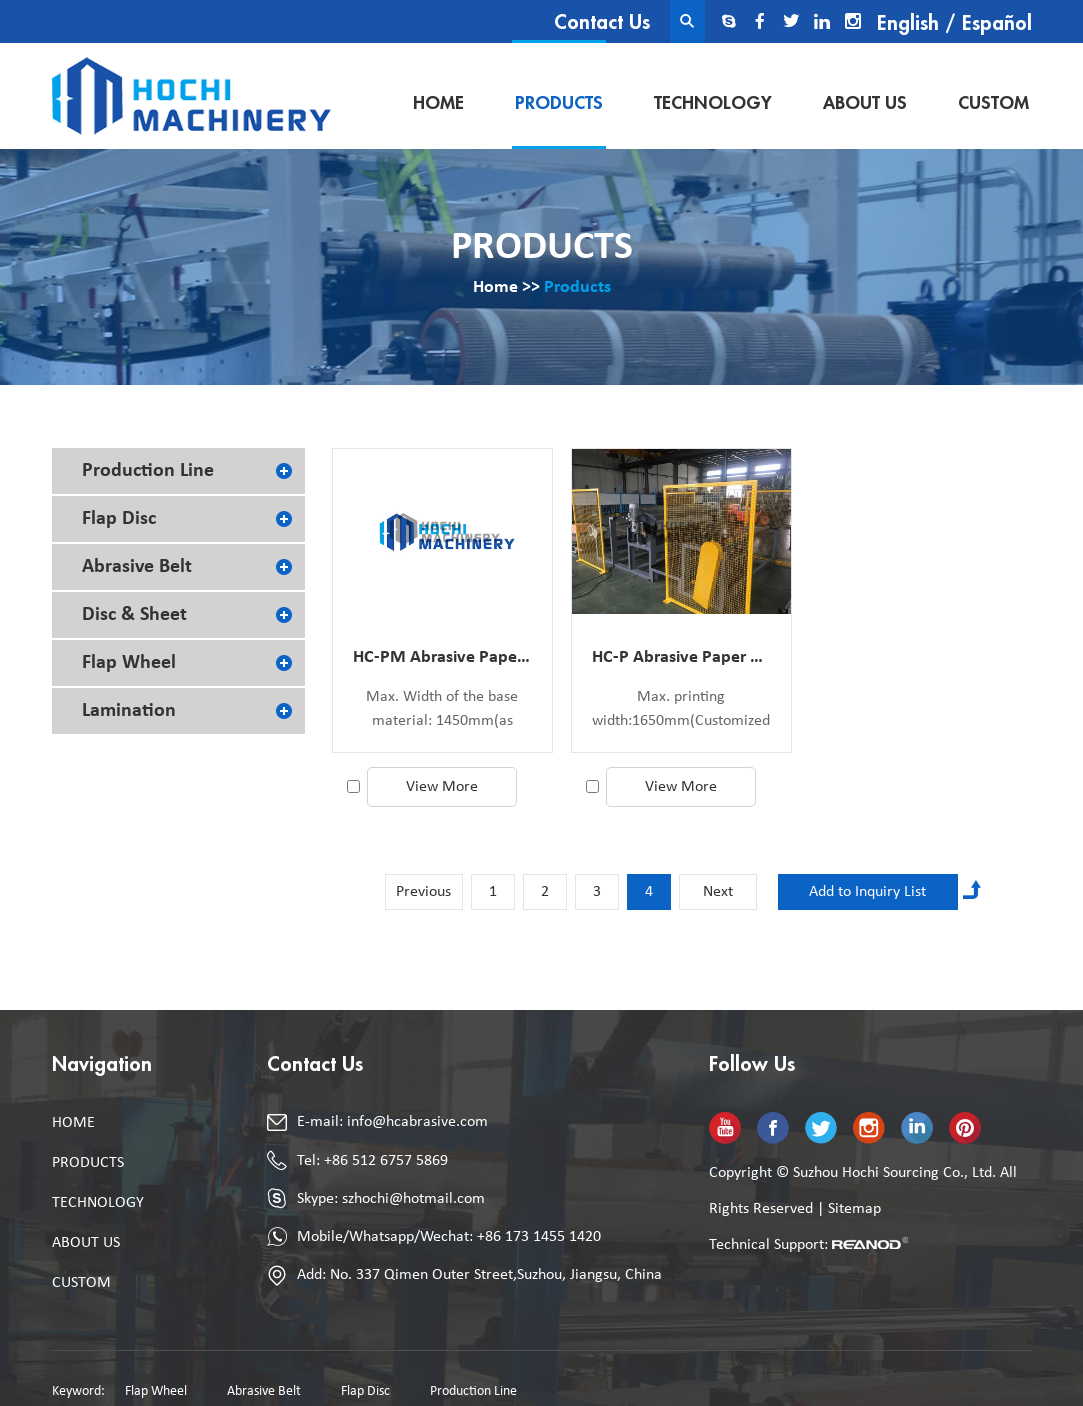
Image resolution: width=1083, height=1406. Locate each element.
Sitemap (854, 1209)
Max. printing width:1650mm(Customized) (681, 709)
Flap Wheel (129, 663)
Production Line (148, 471)
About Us (865, 103)
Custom (993, 103)
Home (438, 103)
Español (997, 23)
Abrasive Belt (137, 567)
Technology (713, 103)
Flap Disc (119, 519)
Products (559, 103)
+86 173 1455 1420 (539, 1237)
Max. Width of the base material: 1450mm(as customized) (442, 711)
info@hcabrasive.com (417, 1122)
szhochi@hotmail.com (413, 1199)
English (908, 23)
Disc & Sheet (134, 615)
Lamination (129, 711)
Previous (423, 892)
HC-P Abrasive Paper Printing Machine (681, 657)
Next (718, 892)
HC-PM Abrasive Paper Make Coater (442, 657)
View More (442, 787)
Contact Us (602, 22)
